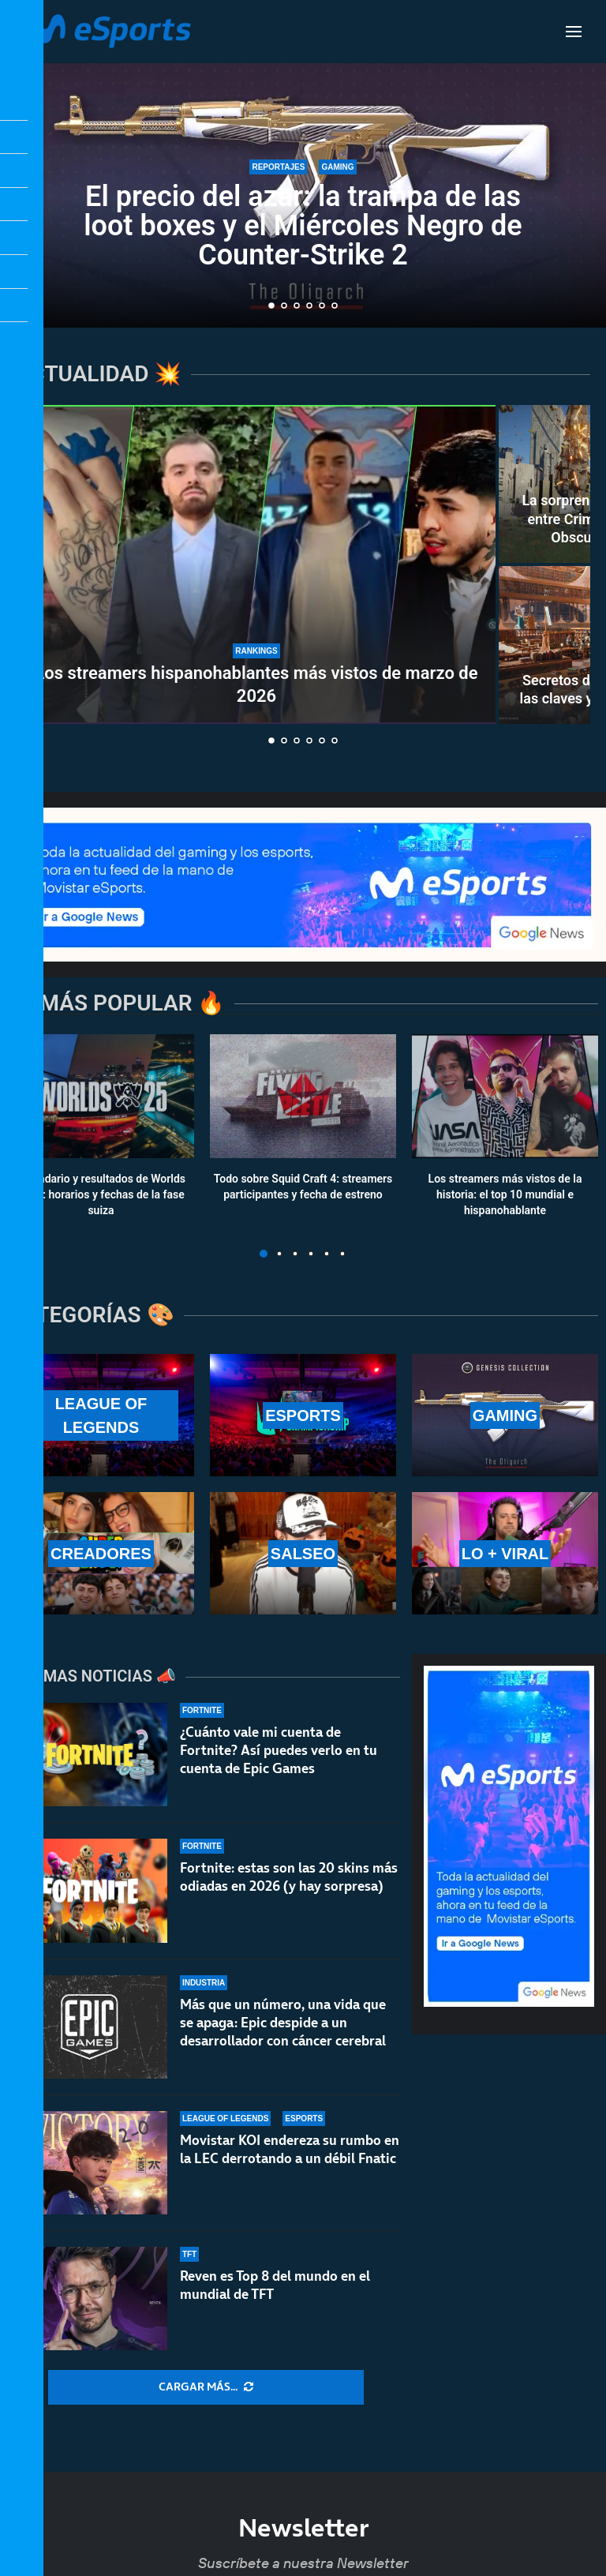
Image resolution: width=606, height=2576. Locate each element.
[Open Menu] (574, 31)
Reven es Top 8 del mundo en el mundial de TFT (275, 2293)
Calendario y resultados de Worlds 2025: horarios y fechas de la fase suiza (101, 1195)
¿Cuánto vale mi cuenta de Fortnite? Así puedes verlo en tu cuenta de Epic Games (278, 1750)
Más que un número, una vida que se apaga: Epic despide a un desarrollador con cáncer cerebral (283, 2022)
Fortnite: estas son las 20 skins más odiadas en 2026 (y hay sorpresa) (289, 1876)
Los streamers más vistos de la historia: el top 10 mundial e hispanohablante (505, 1195)
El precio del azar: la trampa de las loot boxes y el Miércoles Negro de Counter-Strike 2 (303, 226)
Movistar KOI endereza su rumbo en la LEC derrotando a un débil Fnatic (289, 2149)
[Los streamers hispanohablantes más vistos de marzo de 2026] (256, 564)
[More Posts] (206, 2387)
